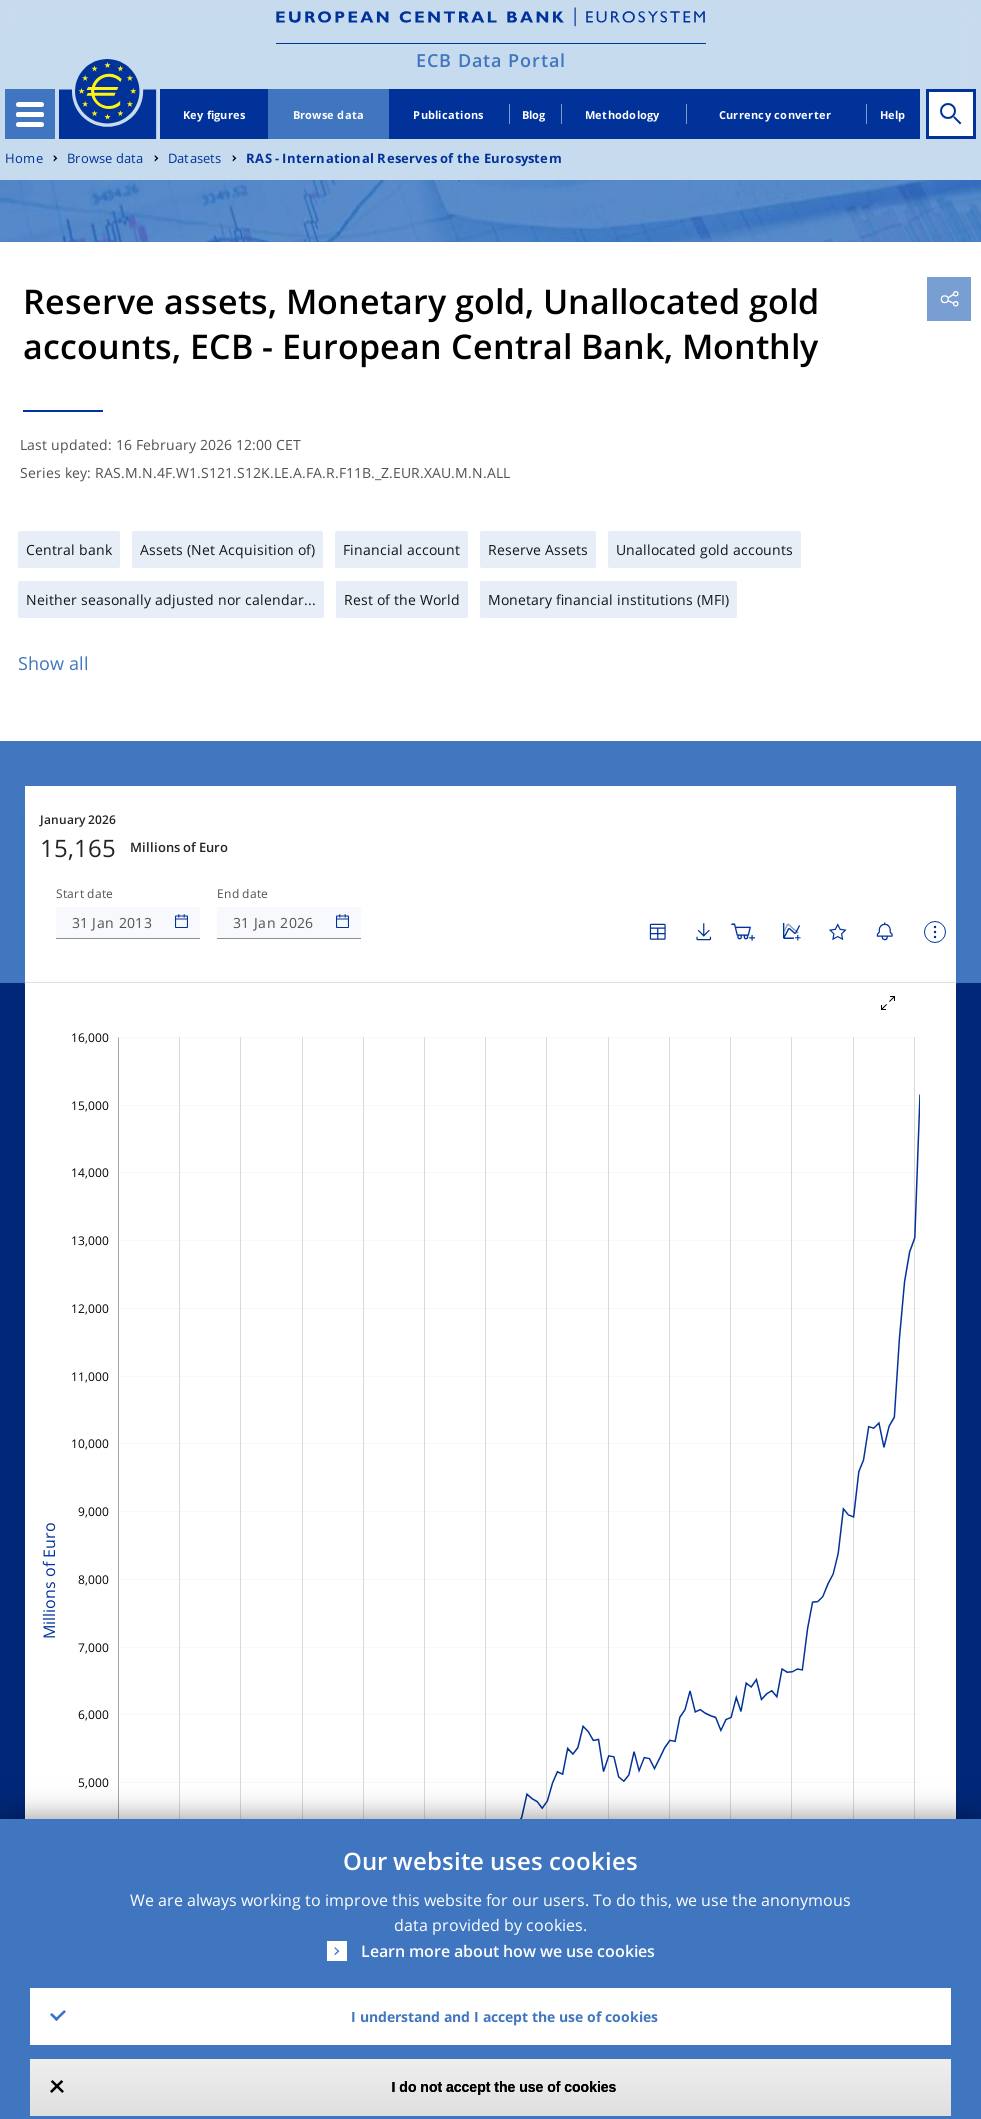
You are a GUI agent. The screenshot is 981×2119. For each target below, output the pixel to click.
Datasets (195, 158)
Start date (85, 894)
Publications (448, 114)
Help (893, 114)
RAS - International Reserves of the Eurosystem (404, 158)
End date (243, 894)
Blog (534, 114)
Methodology (622, 114)
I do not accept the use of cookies (504, 2087)
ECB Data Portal (491, 60)
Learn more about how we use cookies (508, 1951)
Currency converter (775, 114)
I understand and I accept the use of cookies (504, 2016)
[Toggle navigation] (30, 114)
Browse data (329, 114)
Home (24, 158)
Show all (53, 663)
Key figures (214, 114)
